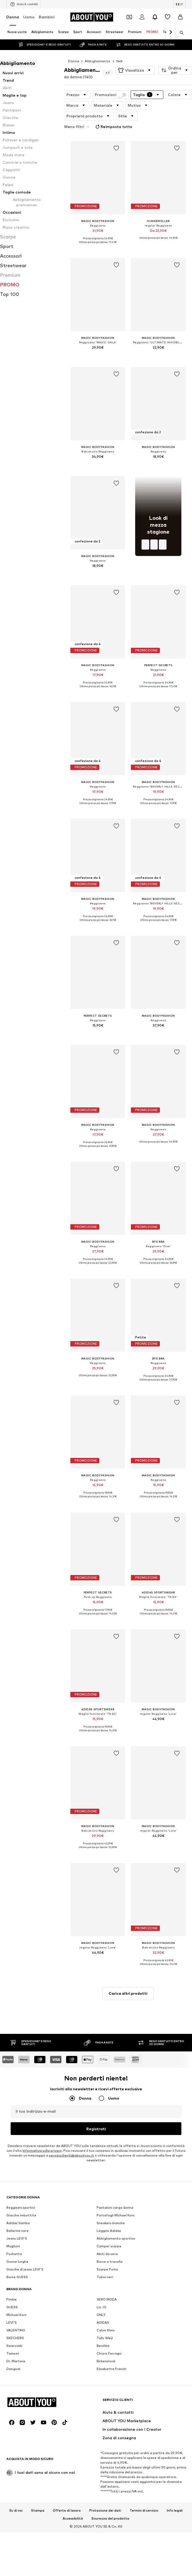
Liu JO (101, 2235)
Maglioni (13, 2174)
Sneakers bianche (111, 2151)
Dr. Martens (15, 2289)
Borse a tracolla (109, 2190)
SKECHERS (15, 2266)
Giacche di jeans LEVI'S (24, 2197)
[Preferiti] (167, 17)
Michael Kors (16, 2243)
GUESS (12, 2235)
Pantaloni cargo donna (115, 2136)
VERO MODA (107, 2227)
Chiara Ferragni (109, 2282)
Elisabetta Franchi (111, 2297)
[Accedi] (142, 17)
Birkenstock (106, 2289)
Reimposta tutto (113, 126)
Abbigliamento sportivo (116, 2167)
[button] (135, 70)
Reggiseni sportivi (20, 2136)
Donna (12, 17)
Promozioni (110, 95)
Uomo (29, 17)
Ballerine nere (17, 2159)
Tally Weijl (105, 2266)
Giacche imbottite (21, 2143)
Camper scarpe (109, 2174)
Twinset (12, 2282)
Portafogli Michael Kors (116, 2143)
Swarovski (14, 2274)
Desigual (13, 2297)
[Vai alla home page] (91, 17)
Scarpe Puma (107, 2197)
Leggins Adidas (109, 2159)
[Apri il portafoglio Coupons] (129, 17)
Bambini (46, 17)
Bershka (103, 2274)
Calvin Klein (106, 2258)
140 (119, 61)
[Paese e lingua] (179, 4)
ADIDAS (103, 2251)
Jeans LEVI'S (16, 2167)
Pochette (14, 2182)
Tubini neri (105, 2205)
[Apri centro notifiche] (155, 17)
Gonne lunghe (17, 2190)
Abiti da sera (107, 2182)
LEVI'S (11, 2251)
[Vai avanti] (170, 32)
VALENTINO (15, 2258)
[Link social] (11, 2514)
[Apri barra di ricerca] (180, 32)
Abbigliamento (97, 61)
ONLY (101, 2243)
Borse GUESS (17, 2205)
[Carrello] (180, 17)
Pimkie (11, 2227)
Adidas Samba (18, 2151)
